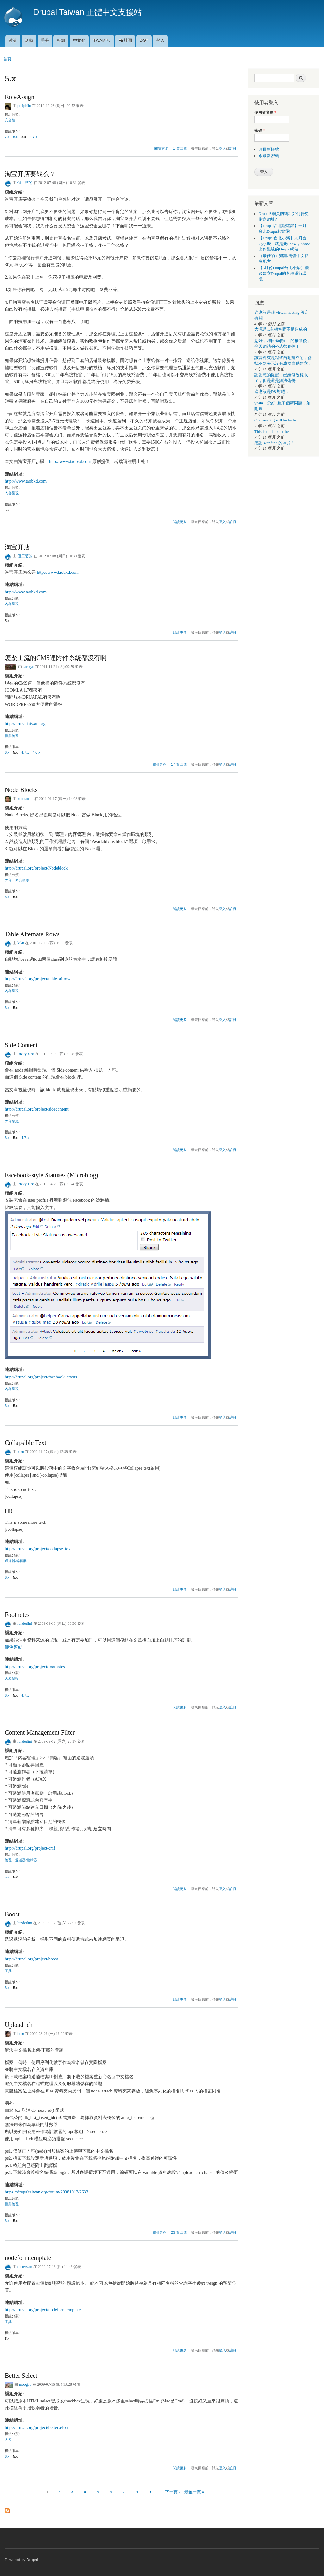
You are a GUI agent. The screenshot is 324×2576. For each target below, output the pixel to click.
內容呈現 (12, 493)
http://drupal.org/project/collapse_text (38, 1549)
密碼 (259, 130)
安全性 (10, 120)
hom (20, 2033)
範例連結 (13, 1647)
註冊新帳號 (269, 149)
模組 (61, 40)
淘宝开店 (17, 547)
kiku (20, 943)
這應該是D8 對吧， (271, 391)
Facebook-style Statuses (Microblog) (51, 1175)
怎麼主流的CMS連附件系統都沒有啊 (56, 657)
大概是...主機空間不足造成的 (280, 329)
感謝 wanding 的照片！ (274, 443)
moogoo (25, 2384)
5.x (23, 137)
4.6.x (36, 752)
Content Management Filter (40, 1732)
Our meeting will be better (275, 420)
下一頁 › (172, 2492)
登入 (160, 40)
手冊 (45, 40)
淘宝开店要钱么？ (30, 173)
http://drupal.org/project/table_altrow (38, 979)
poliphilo (24, 106)
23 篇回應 (179, 2232)
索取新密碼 (269, 156)
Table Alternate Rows (32, 934)
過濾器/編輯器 (16, 1561)
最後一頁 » (194, 2492)
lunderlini (24, 1623)
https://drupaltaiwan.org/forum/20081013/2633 (46, 2192)
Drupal (32, 2560)
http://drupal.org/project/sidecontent (37, 1109)
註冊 (232, 148)
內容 (8, 880)
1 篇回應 (180, 148)
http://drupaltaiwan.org (25, 723)
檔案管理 (12, 736)
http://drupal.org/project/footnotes (35, 1666)
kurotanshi (25, 798)
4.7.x (33, 137)
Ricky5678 (25, 1054)
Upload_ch (19, 2024)
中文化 (79, 40)
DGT (144, 40)
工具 (8, 1971)
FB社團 (125, 40)
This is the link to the (271, 431)
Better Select (21, 2375)
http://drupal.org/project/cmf (30, 1848)
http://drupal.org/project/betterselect (37, 2427)
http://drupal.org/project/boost (31, 1959)
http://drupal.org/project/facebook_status (41, 1377)
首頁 (7, 59)
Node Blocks (21, 789)
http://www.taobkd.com (70, 461)
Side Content (21, 1044)
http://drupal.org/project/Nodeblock (36, 868)
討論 (13, 40)
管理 (8, 1860)
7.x (7, 137)
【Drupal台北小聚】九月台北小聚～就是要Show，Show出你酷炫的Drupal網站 (284, 244)
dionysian (24, 2266)
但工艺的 (25, 182)
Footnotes (17, 1614)
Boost (12, 1914)
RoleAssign (19, 96)
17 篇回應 (179, 764)
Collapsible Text (25, 1442)
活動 (29, 40)
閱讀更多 (161, 147)
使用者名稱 (265, 112)
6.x (15, 137)
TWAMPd (101, 40)
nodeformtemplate (28, 2257)
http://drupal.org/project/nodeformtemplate (43, 2309)
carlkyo (28, 666)
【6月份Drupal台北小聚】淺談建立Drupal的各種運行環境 (284, 274)
